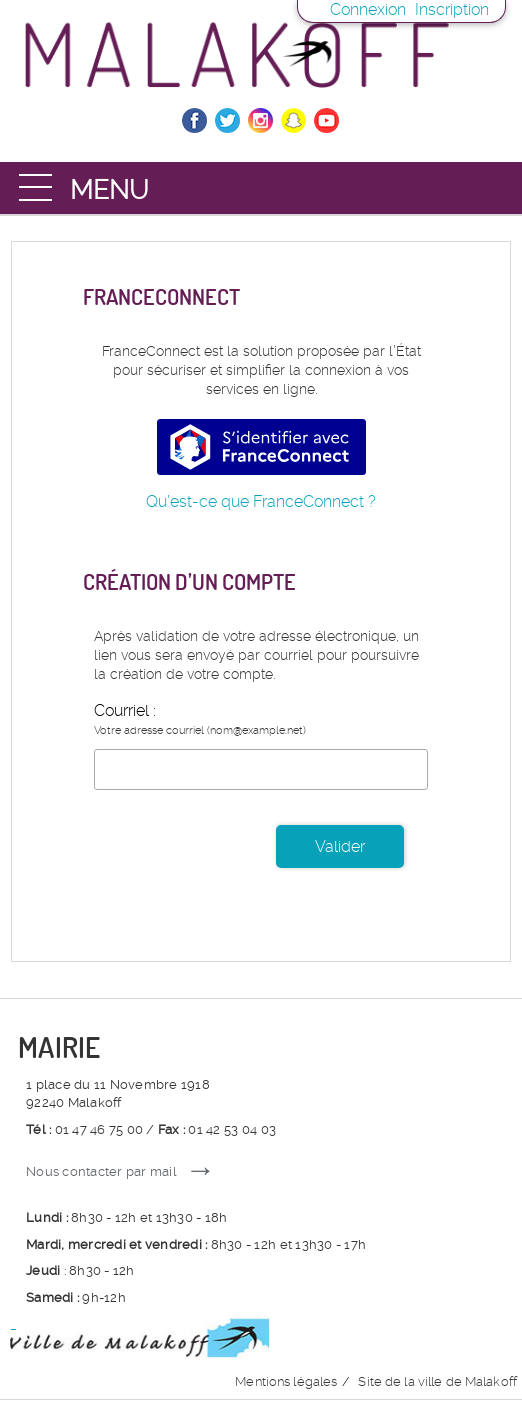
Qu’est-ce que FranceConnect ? (261, 501)
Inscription (452, 9)
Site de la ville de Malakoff (437, 1381)
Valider (340, 846)
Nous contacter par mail (101, 1171)
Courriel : (125, 710)
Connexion (368, 9)
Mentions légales (286, 1381)
